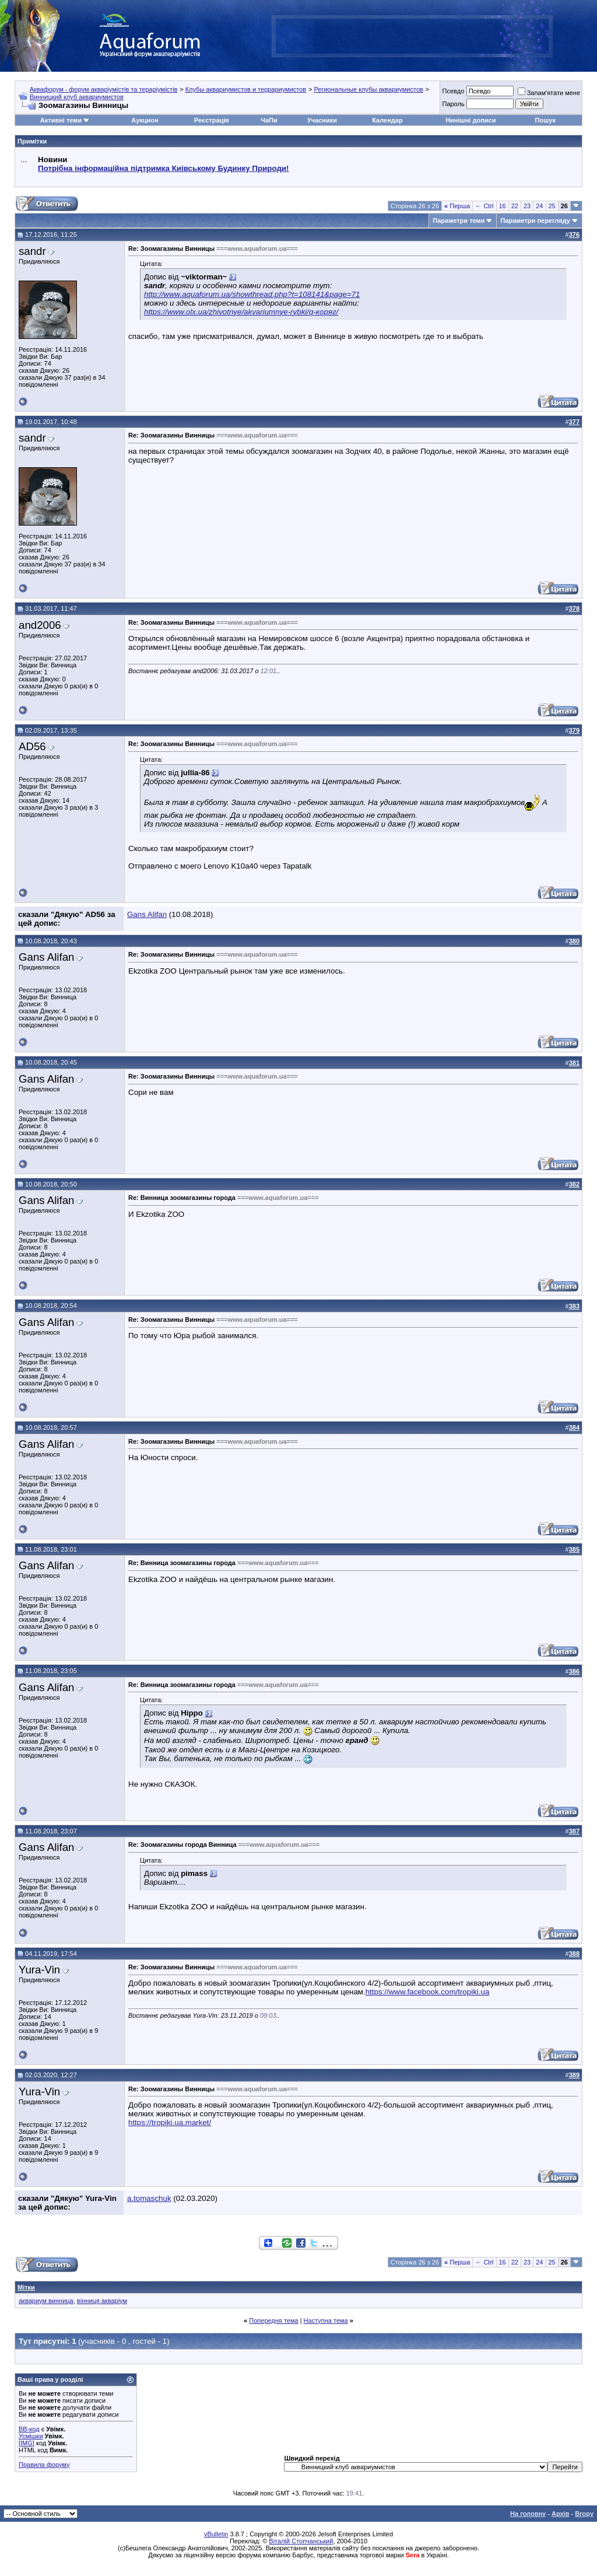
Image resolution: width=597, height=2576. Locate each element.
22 (514, 205)
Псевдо (453, 91)
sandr (32, 251)
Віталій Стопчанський (301, 2541)
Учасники (322, 120)
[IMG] (26, 2443)
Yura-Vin (39, 1970)
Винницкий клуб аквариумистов (77, 96)
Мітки (26, 2287)
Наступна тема (326, 2320)
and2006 (40, 625)
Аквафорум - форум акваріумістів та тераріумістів (104, 89)
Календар (387, 120)
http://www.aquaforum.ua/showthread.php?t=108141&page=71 (252, 294)
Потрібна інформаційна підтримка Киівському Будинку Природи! (163, 168)
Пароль (453, 103)
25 (552, 205)
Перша (457, 205)
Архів (560, 2513)
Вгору (584, 2513)
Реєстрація (211, 120)
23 (527, 205)
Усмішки (31, 2436)
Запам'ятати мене (549, 92)
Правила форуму (44, 2464)
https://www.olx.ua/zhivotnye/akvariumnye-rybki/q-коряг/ (241, 311)
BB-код (29, 2429)
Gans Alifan (147, 914)
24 (539, 205)
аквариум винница (46, 2300)
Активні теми (61, 120)
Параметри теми (458, 220)
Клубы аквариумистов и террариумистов (246, 89)
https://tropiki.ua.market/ (169, 2122)
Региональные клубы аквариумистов (368, 89)
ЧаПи (269, 120)
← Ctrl (484, 205)
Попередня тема (273, 2320)
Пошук (545, 120)
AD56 (32, 746)
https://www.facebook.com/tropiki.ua (428, 1991)
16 (502, 205)
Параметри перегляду (535, 220)
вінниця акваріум (102, 2300)
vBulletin (216, 2534)
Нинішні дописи (470, 120)
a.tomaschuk (149, 2198)
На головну (528, 2513)
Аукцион (144, 120)
